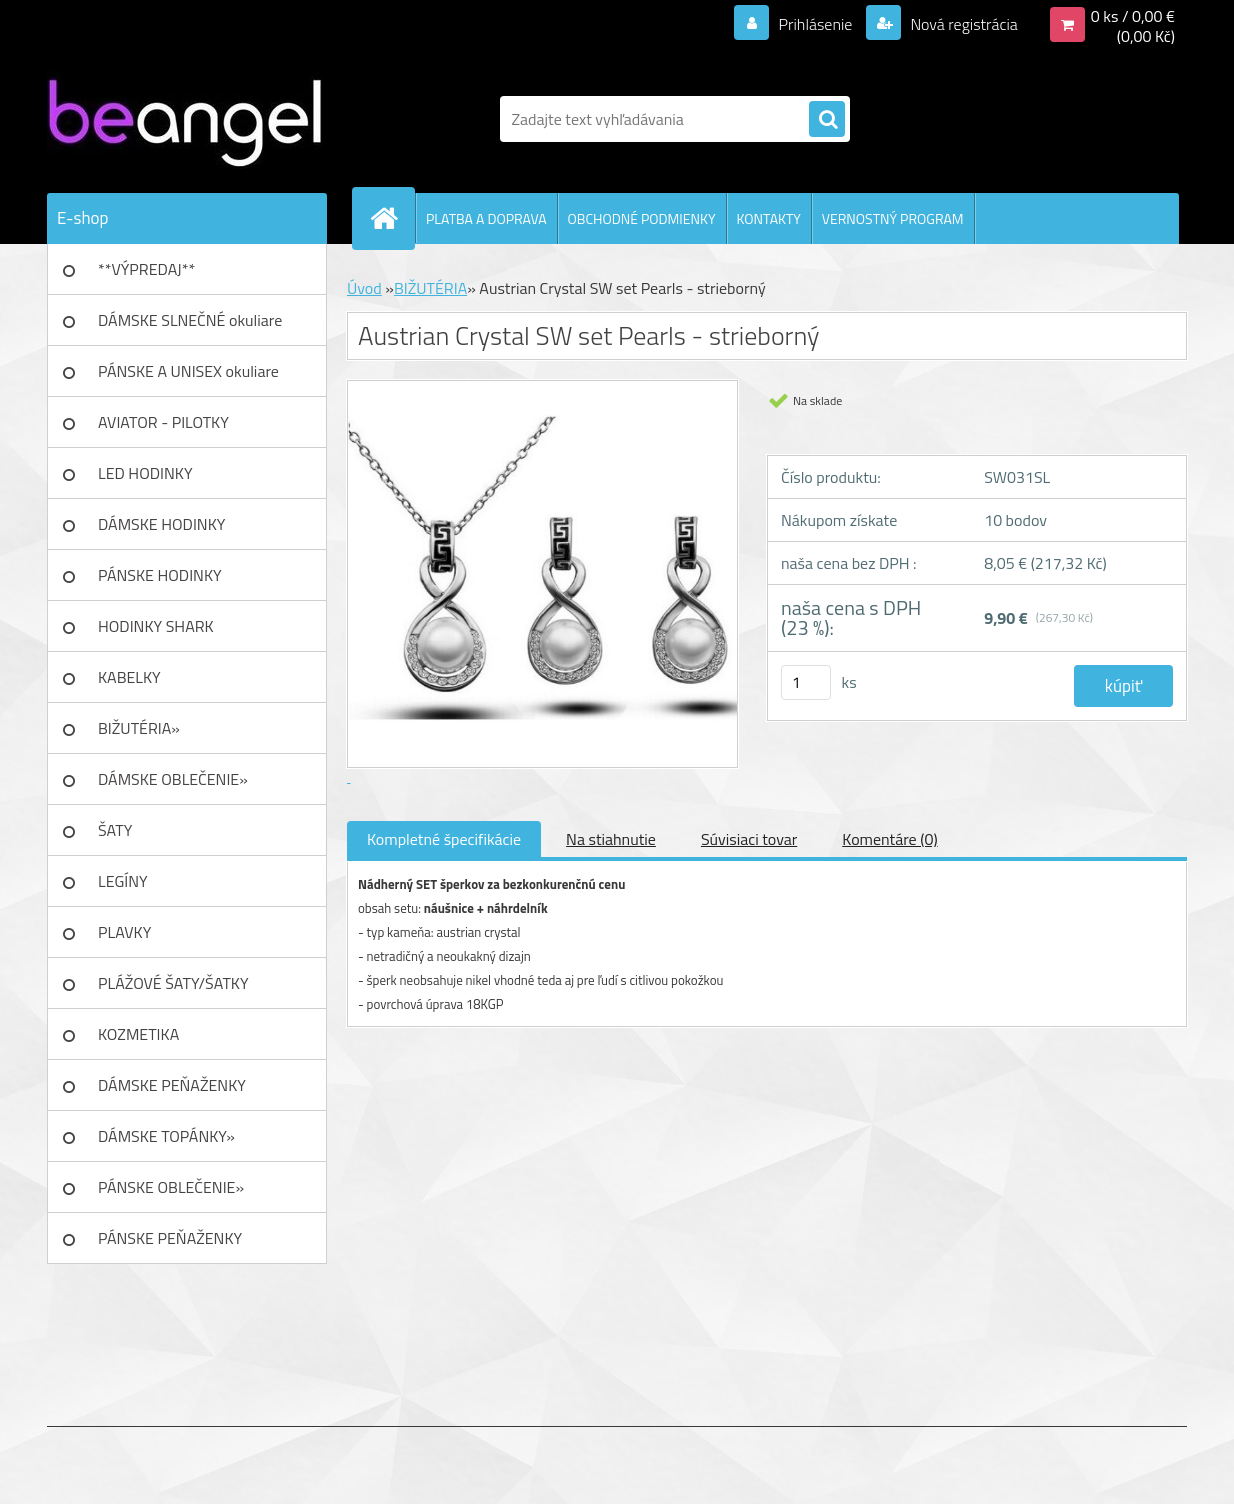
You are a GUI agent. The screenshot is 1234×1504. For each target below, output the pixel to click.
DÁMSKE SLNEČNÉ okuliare (190, 320)
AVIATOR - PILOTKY (163, 422)
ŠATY (115, 830)
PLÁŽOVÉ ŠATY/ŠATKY (173, 983)
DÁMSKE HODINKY (161, 524)
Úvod (364, 288)
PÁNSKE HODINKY (160, 575)
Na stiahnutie (611, 839)
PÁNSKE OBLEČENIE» (171, 1187)
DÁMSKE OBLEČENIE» (173, 779)
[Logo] (184, 119)
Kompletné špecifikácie (444, 839)
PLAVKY (124, 932)
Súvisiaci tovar (749, 839)
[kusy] (806, 682)
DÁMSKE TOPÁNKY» (166, 1136)
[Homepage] (392, 218)
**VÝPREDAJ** (146, 269)
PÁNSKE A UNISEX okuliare (188, 371)
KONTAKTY (769, 218)
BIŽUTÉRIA (430, 288)
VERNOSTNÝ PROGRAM (893, 218)
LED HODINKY (145, 473)
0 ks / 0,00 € (1133, 16)
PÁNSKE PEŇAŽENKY (170, 1238)
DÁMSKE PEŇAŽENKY (172, 1085)
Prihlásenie (815, 24)
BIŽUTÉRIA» (139, 728)
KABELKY (129, 677)
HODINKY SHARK (156, 626)
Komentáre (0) (889, 839)
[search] (827, 120)
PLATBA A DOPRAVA (486, 218)
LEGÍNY (123, 881)
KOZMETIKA (138, 1034)
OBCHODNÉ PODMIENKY (642, 218)
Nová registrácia (962, 24)
